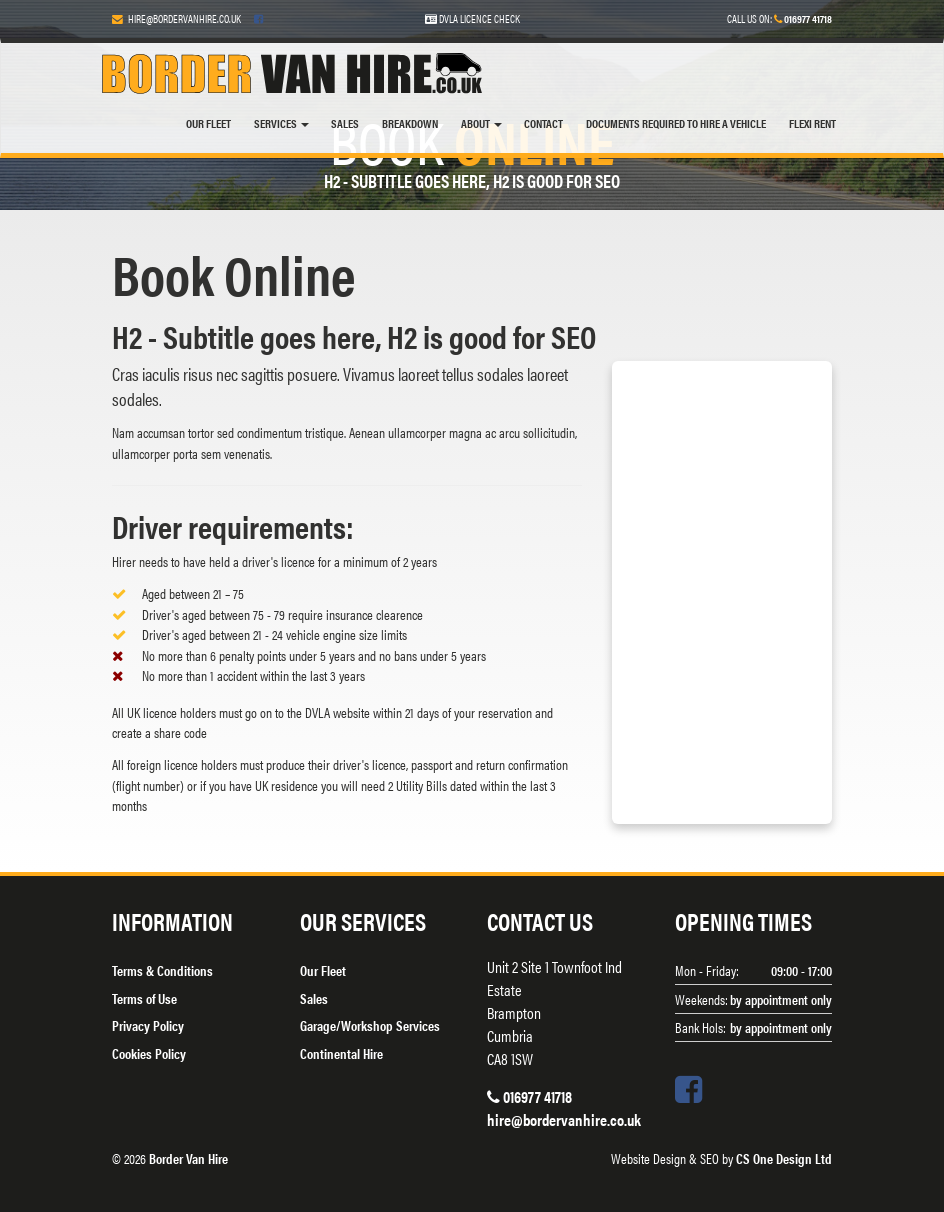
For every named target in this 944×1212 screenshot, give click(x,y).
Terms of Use (144, 998)
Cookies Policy (149, 1053)
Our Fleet (208, 123)
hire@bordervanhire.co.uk (184, 18)
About (481, 123)
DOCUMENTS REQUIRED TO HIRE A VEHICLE (676, 123)
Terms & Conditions (162, 970)
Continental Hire (341, 1053)
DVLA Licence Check (472, 18)
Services (281, 123)
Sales (345, 123)
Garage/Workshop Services (370, 1025)
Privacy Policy (148, 1025)
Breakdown (410, 123)
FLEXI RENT (812, 123)
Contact (543, 123)
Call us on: (779, 18)
